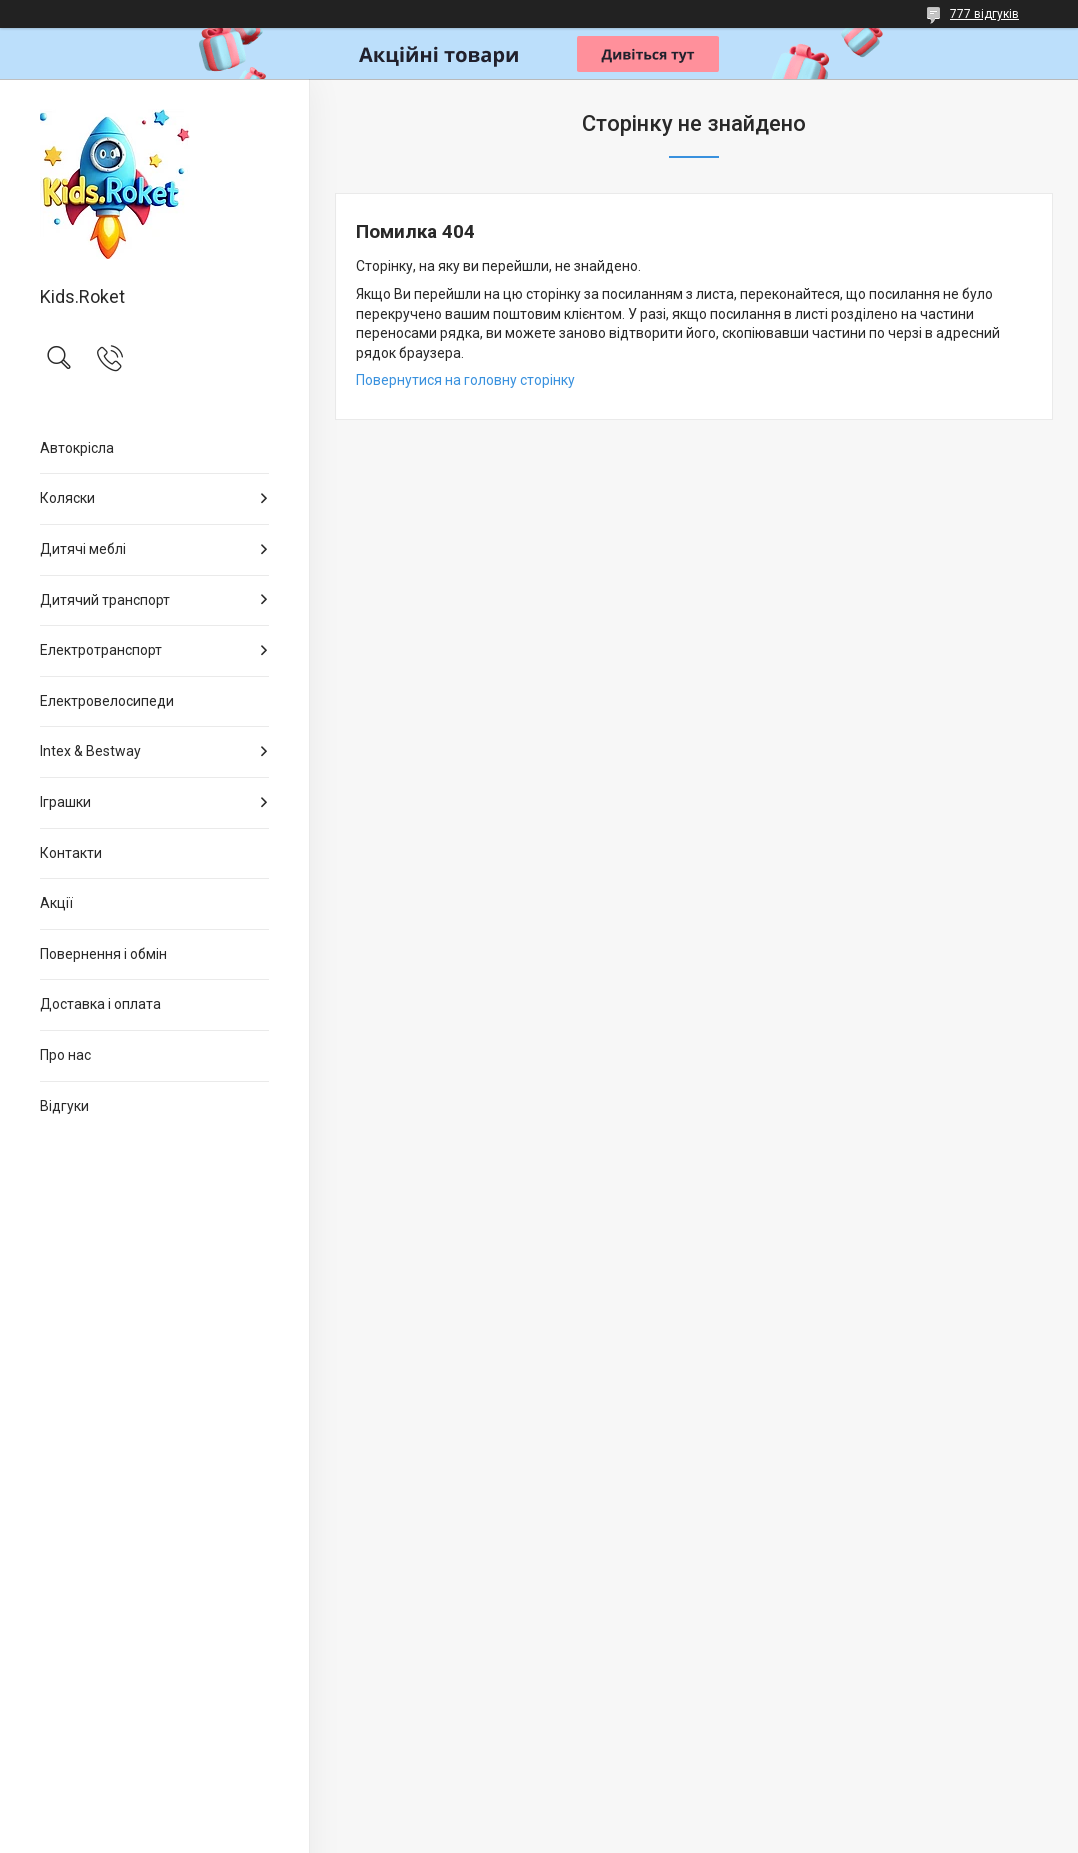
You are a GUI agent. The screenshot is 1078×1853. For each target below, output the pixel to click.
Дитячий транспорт (105, 600)
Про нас (65, 1055)
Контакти (71, 853)
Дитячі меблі (83, 549)
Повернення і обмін (103, 954)
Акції (56, 903)
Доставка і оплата (100, 1004)
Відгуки (64, 1106)
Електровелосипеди (107, 701)
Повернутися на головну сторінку (465, 380)
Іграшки (65, 802)
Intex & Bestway (90, 751)
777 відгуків (984, 14)
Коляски (67, 498)
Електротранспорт (101, 650)
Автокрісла (77, 448)
